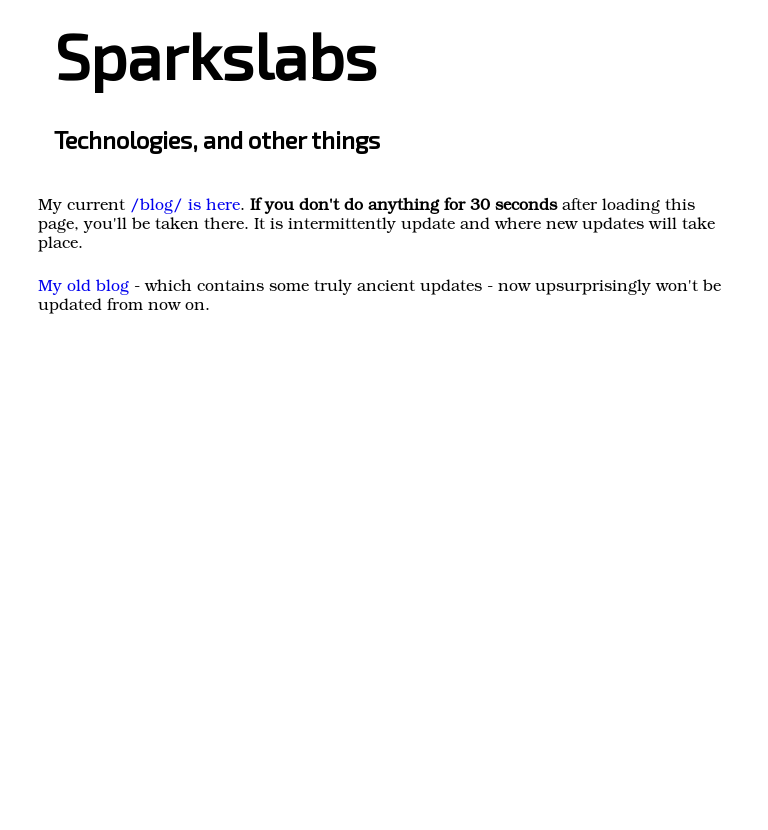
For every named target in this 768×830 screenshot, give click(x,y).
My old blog (83, 288)
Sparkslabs (215, 54)
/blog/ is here (185, 207)
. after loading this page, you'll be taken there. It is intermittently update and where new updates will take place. (376, 226)
